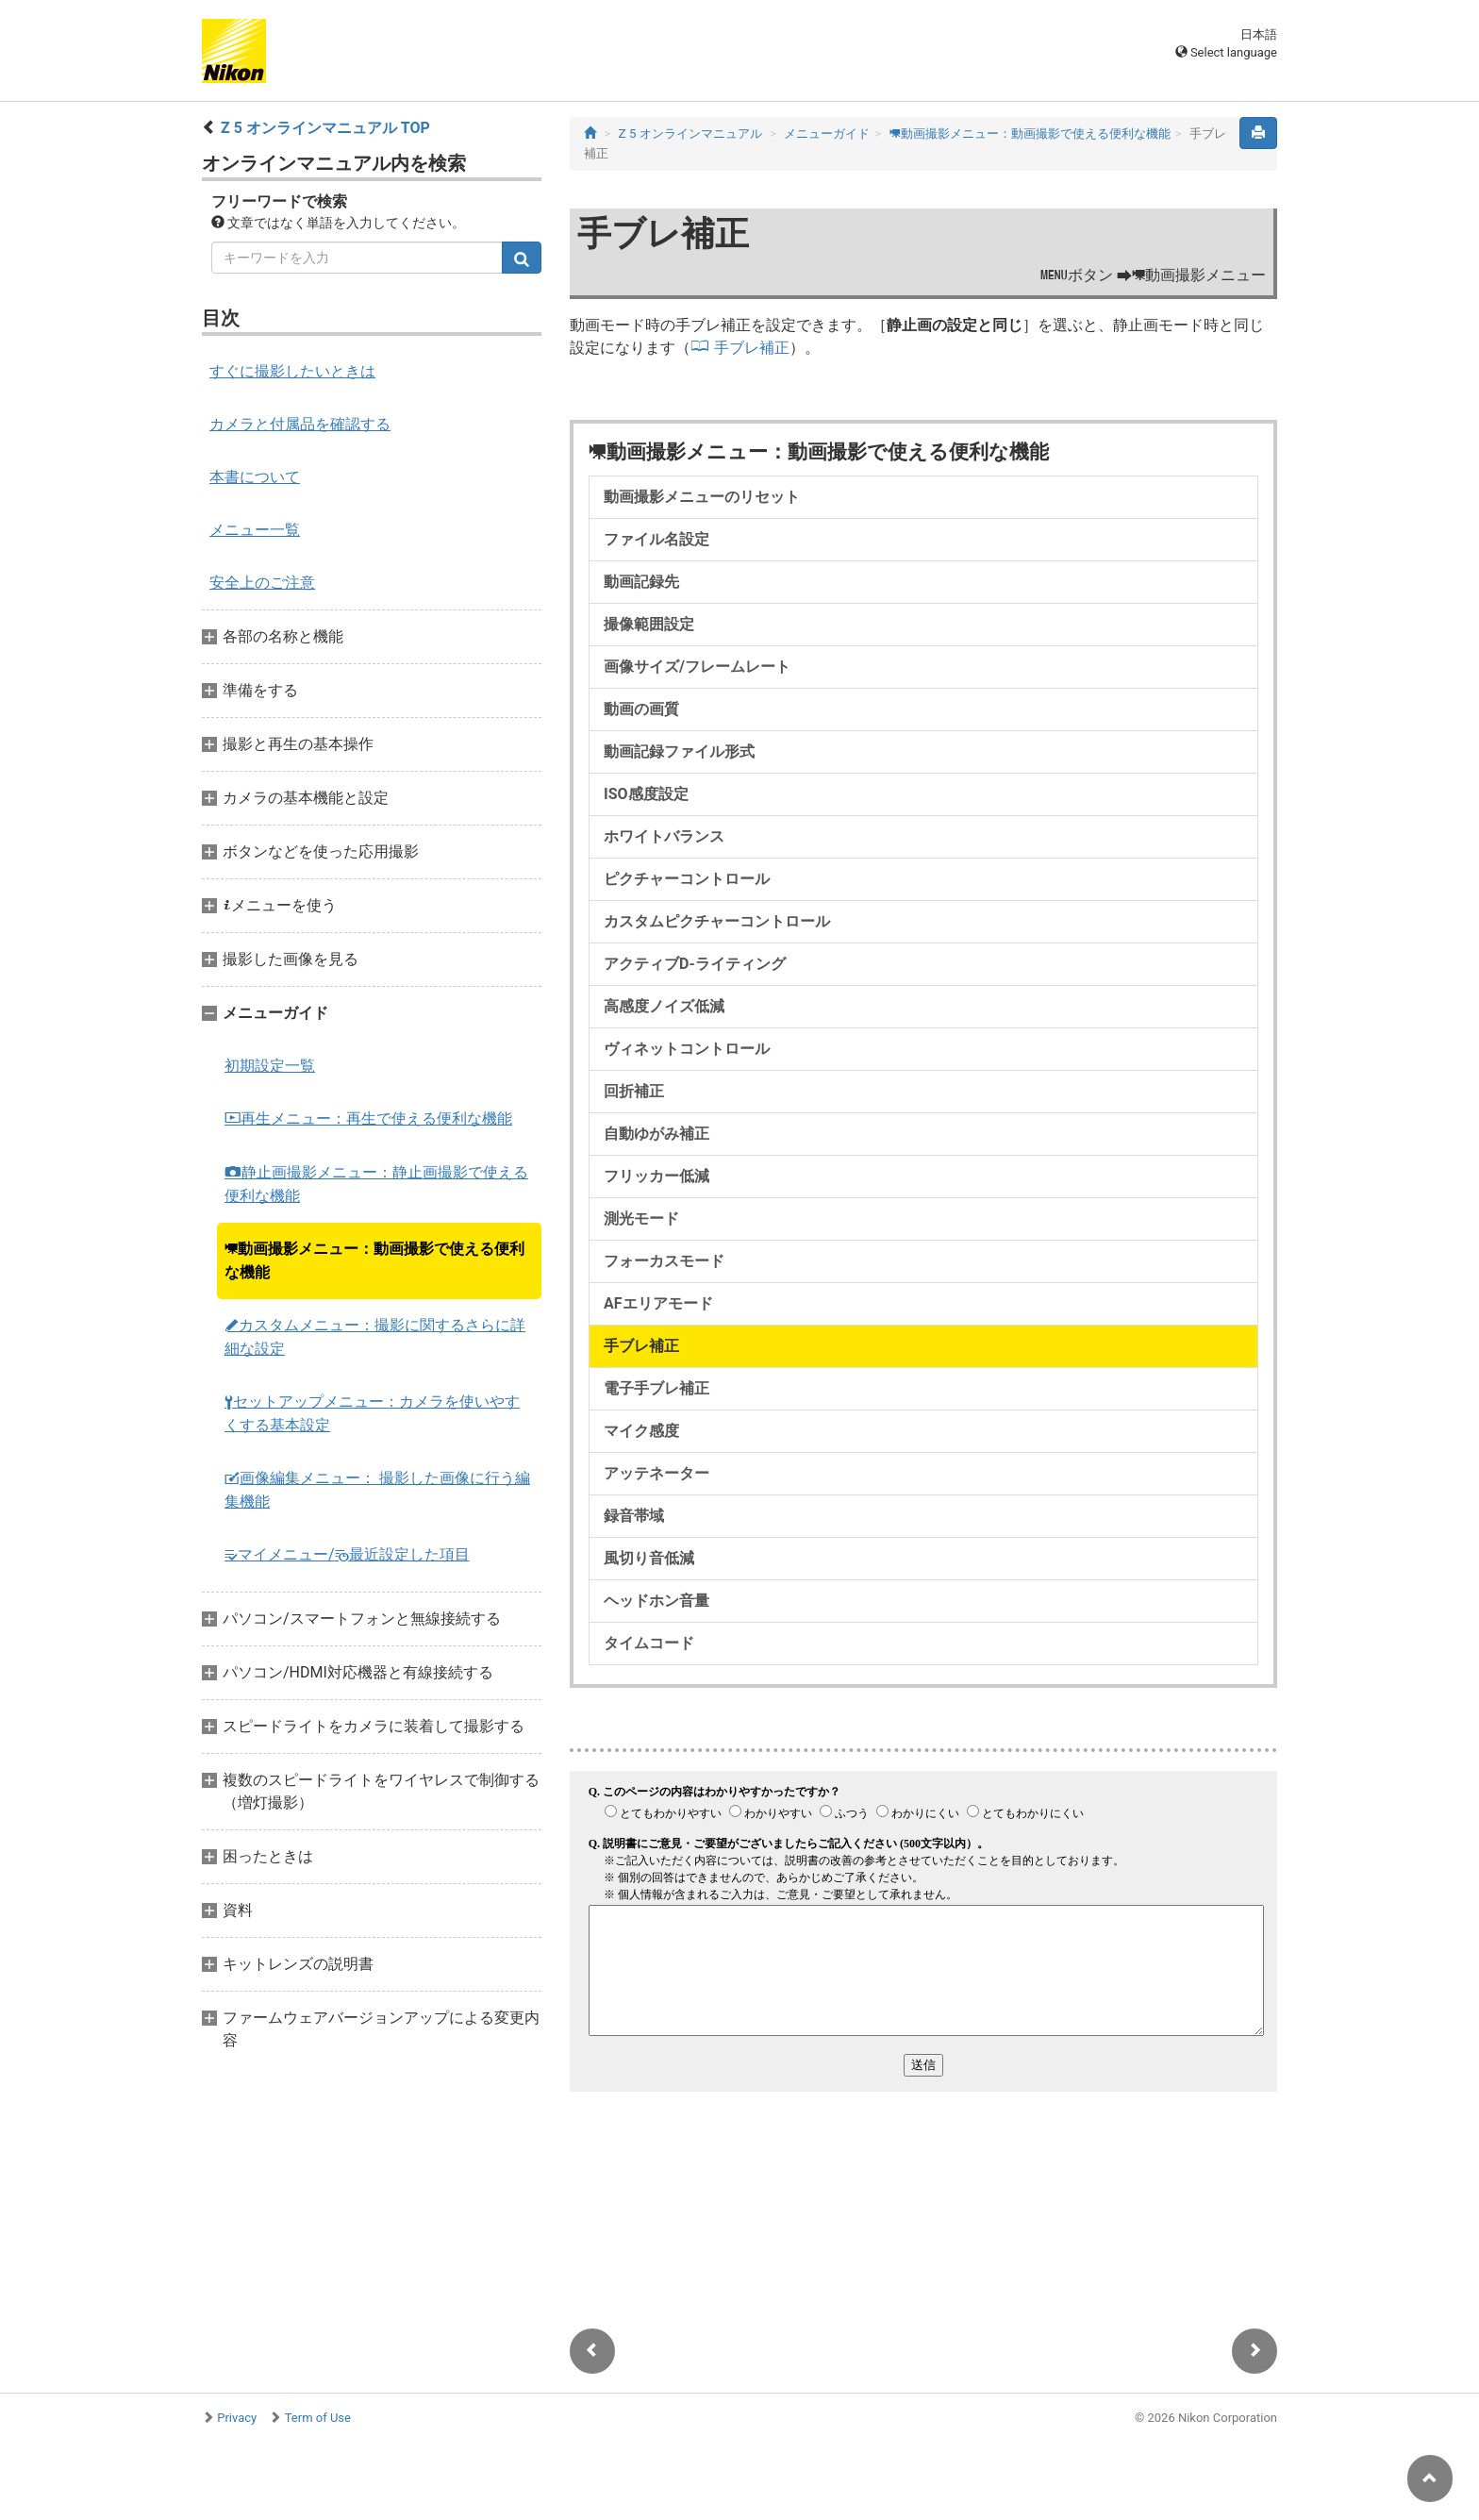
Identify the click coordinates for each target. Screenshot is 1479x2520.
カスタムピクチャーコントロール (717, 921)
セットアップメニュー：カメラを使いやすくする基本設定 (372, 1413)
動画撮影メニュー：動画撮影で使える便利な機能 (374, 1260)
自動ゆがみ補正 (656, 1134)
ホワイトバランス (664, 836)
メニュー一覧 (254, 530)
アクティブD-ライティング (695, 964)
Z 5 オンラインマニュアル (690, 133)
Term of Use (318, 2418)
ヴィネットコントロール (687, 1049)
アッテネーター (656, 1473)
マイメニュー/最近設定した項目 (347, 1554)
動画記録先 (641, 582)
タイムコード (649, 1643)
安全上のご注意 (262, 583)
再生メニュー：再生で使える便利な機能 (368, 1118)
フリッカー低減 (656, 1176)
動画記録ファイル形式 (679, 751)
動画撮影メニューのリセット (702, 497)
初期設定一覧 (269, 1066)
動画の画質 (641, 709)
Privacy (237, 2418)
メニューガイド (827, 133)
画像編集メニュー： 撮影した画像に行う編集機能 (377, 1489)
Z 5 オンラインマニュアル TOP (325, 128)
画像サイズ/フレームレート (697, 667)
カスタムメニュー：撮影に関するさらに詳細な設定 (374, 1337)
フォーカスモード (664, 1261)
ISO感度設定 (646, 794)
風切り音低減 (649, 1558)
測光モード (641, 1218)
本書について (254, 477)
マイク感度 (641, 1431)
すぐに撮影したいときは (292, 371)
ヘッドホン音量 (656, 1601)
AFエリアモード (658, 1303)
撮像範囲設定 (649, 624)
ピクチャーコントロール (687, 879)
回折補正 (634, 1091)
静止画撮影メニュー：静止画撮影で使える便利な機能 (376, 1184)
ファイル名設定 (656, 539)
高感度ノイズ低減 (664, 1006)
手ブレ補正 (751, 348)
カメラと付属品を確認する (300, 424)
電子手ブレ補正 (656, 1388)
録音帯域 (634, 1516)
